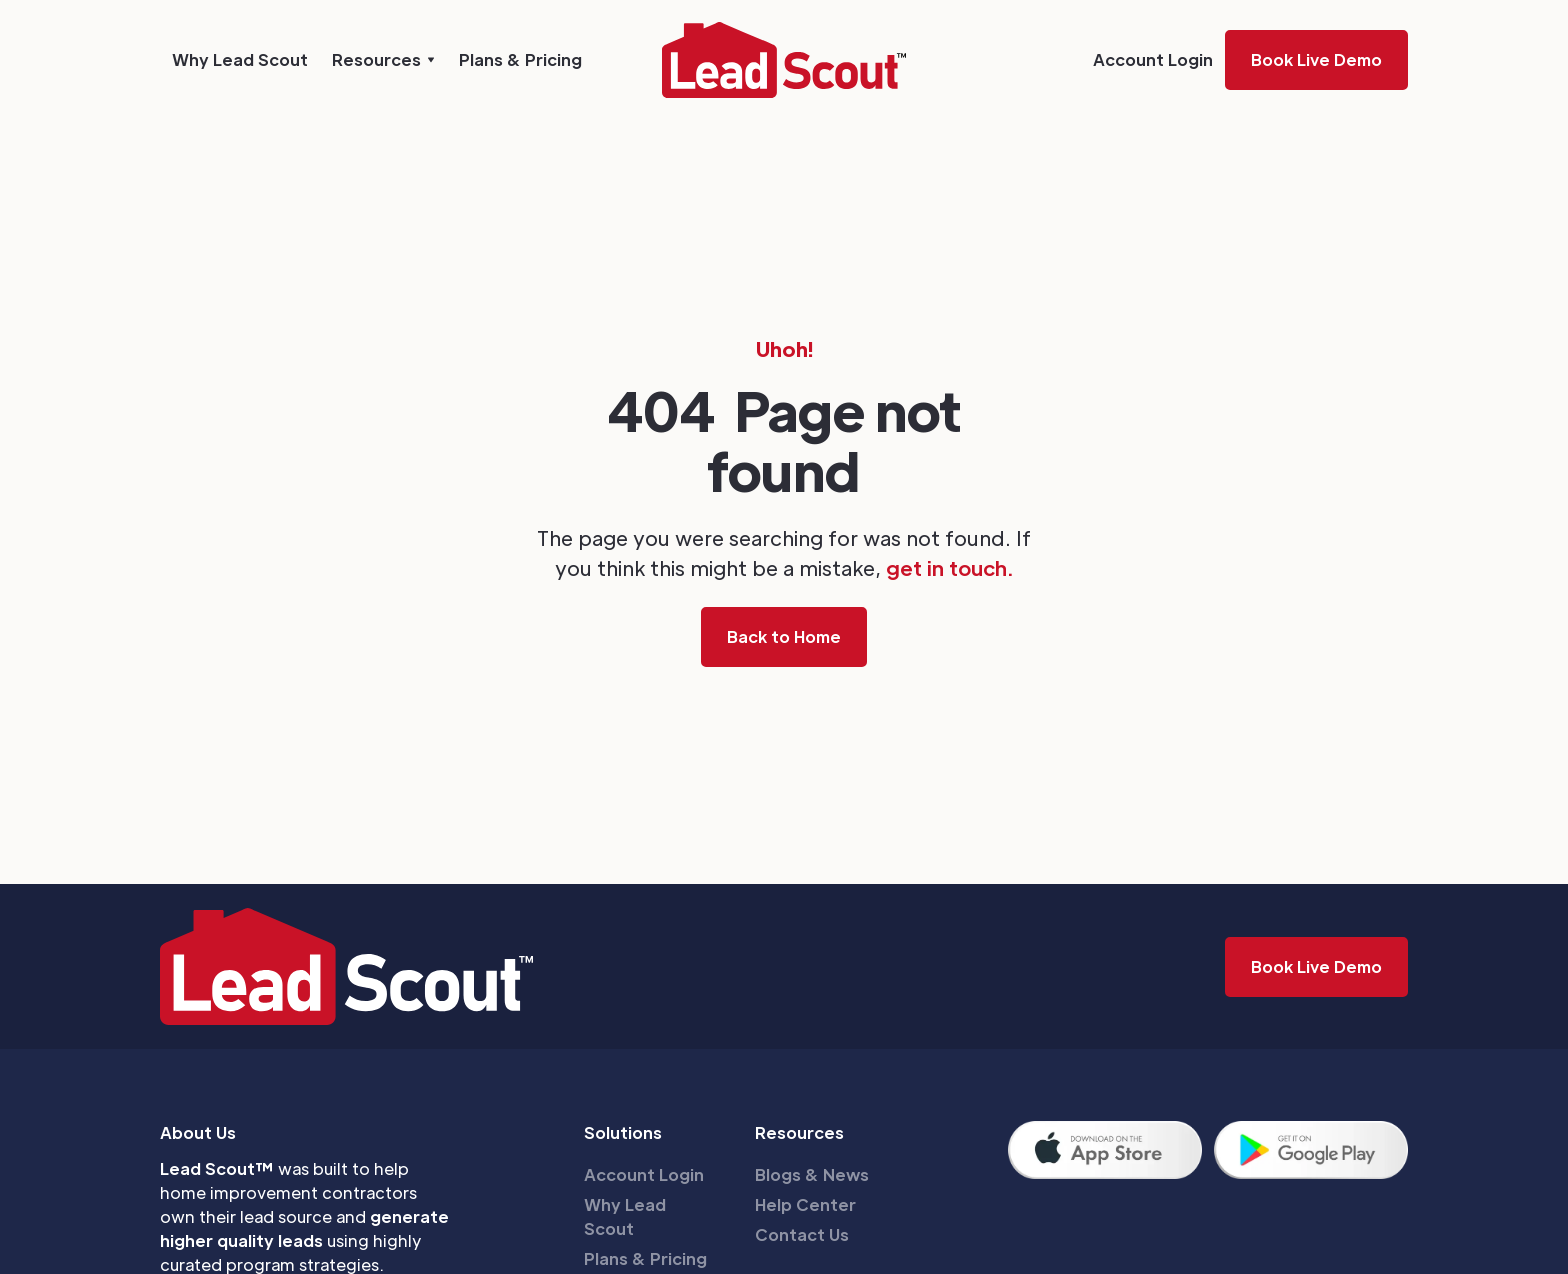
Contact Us (802, 1234)
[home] (783, 60)
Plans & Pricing (520, 59)
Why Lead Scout (240, 59)
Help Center (805, 1204)
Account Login (1153, 59)
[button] (383, 60)
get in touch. (949, 568)
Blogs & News (812, 1174)
